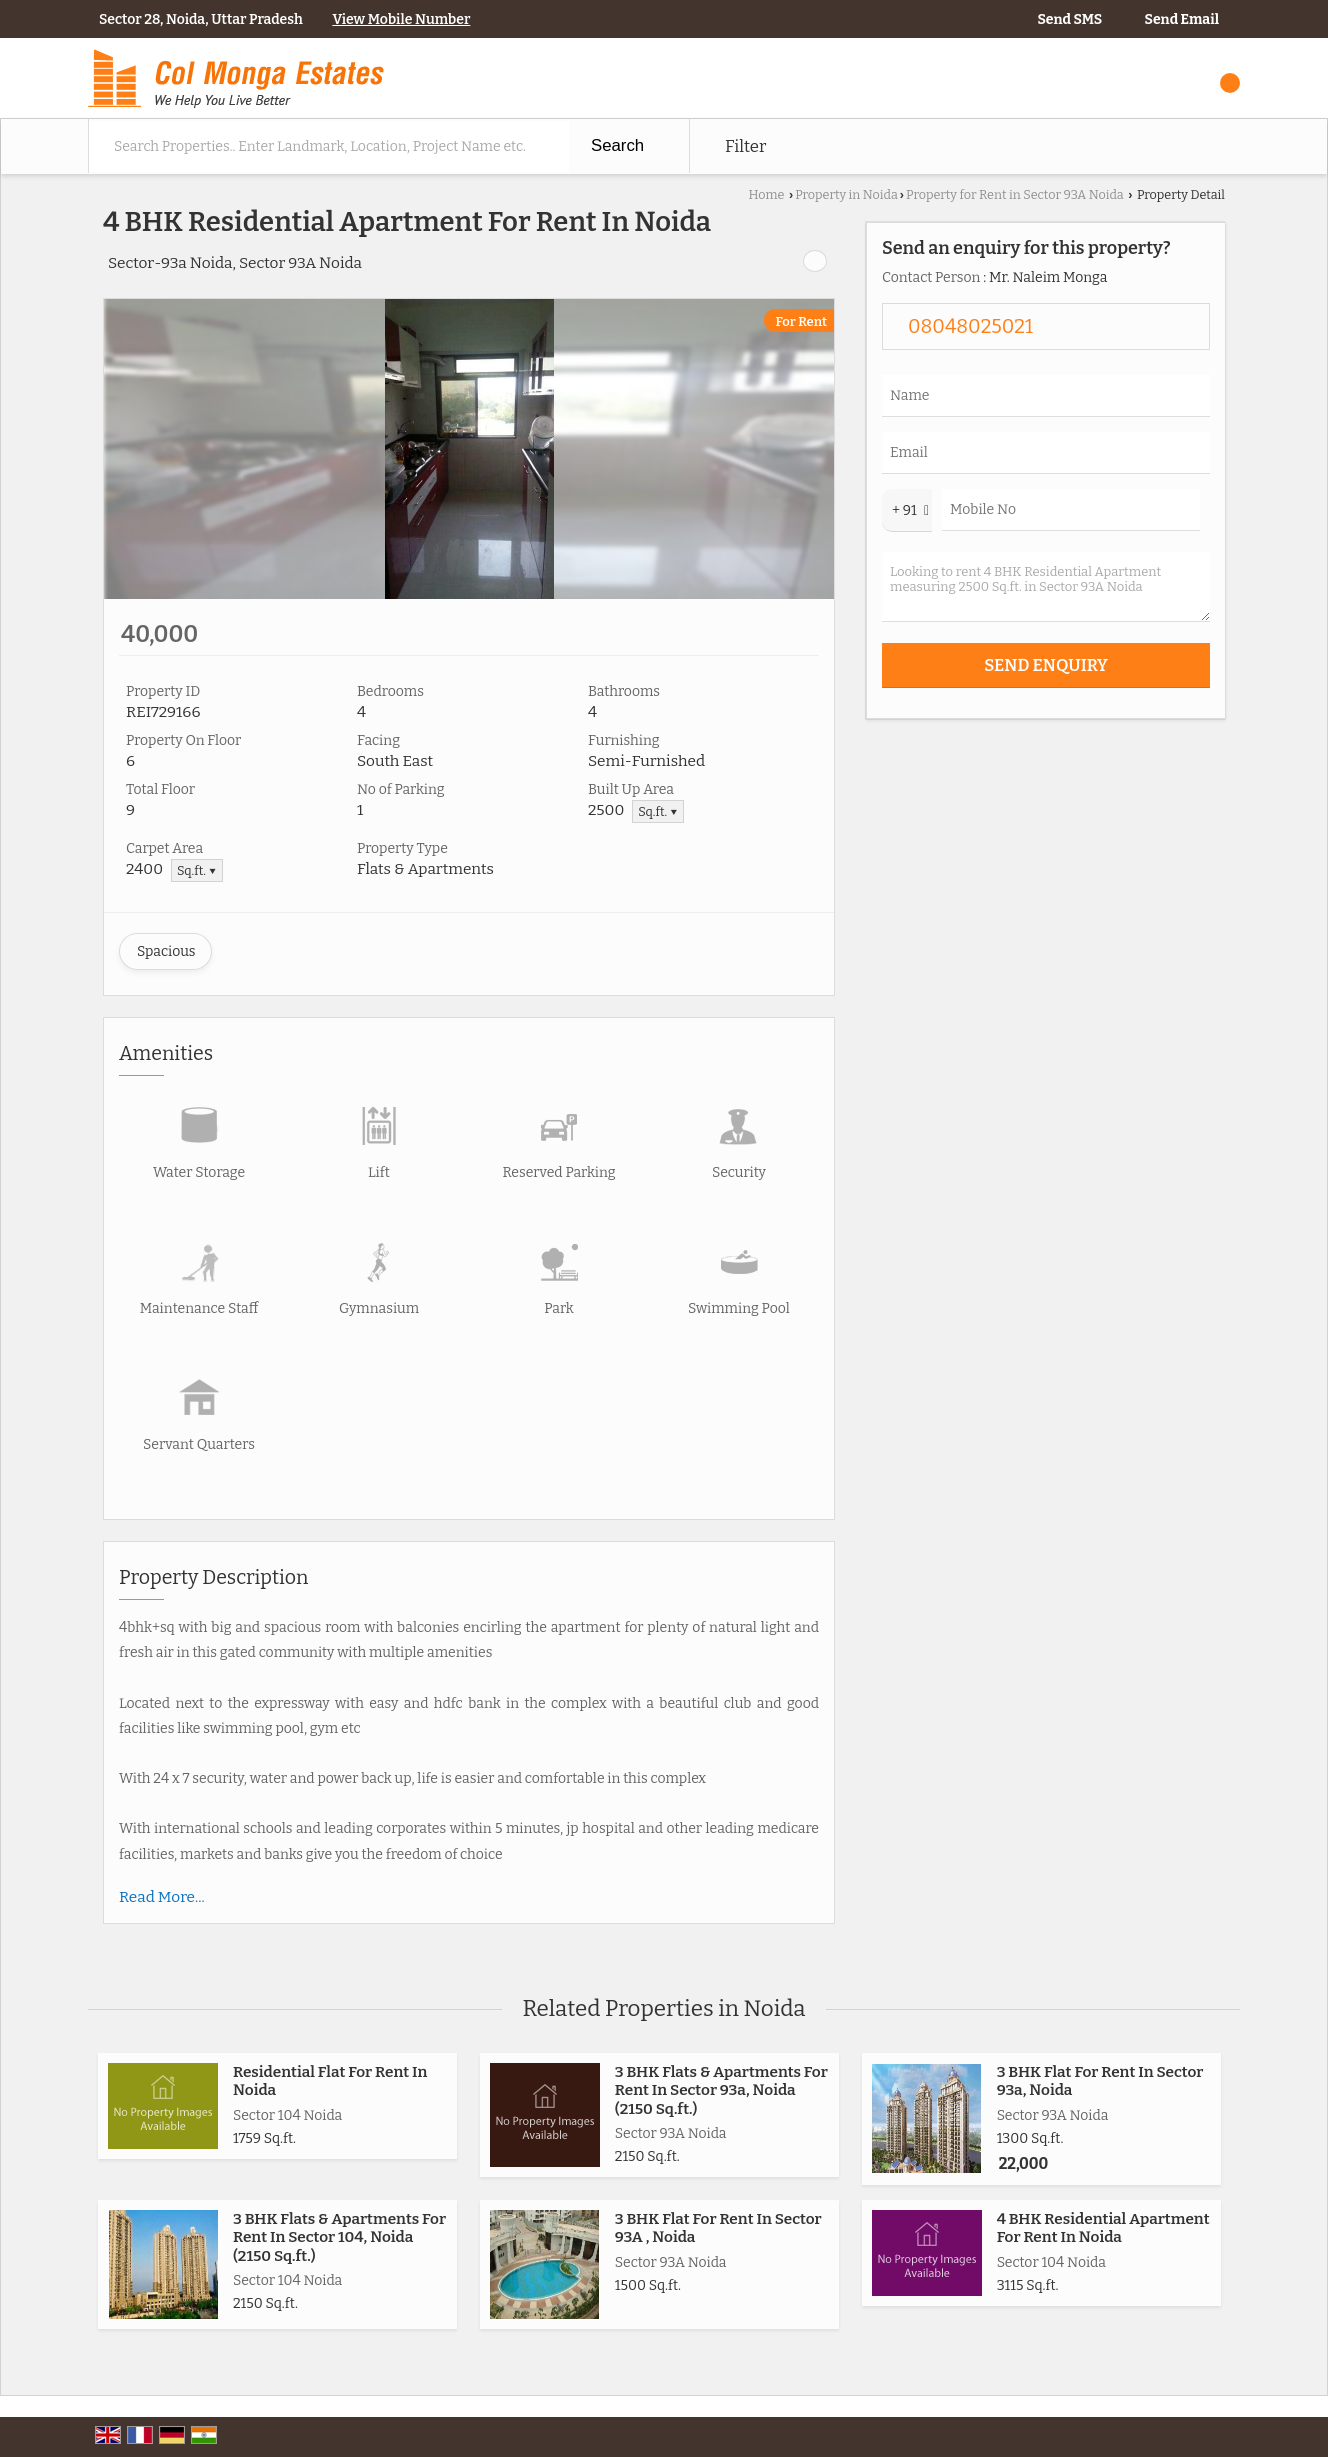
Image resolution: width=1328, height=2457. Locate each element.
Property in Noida (846, 194)
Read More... (162, 1897)
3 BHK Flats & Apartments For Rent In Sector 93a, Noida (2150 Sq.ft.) (721, 2090)
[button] (401, 19)
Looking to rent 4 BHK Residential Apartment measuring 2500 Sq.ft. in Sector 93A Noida (1046, 587)
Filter (745, 146)
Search (617, 145)
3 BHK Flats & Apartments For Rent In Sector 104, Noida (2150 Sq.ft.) (339, 2237)
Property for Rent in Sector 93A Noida (1015, 194)
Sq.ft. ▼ (658, 811)
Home (766, 194)
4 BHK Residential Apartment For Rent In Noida (1103, 2228)
